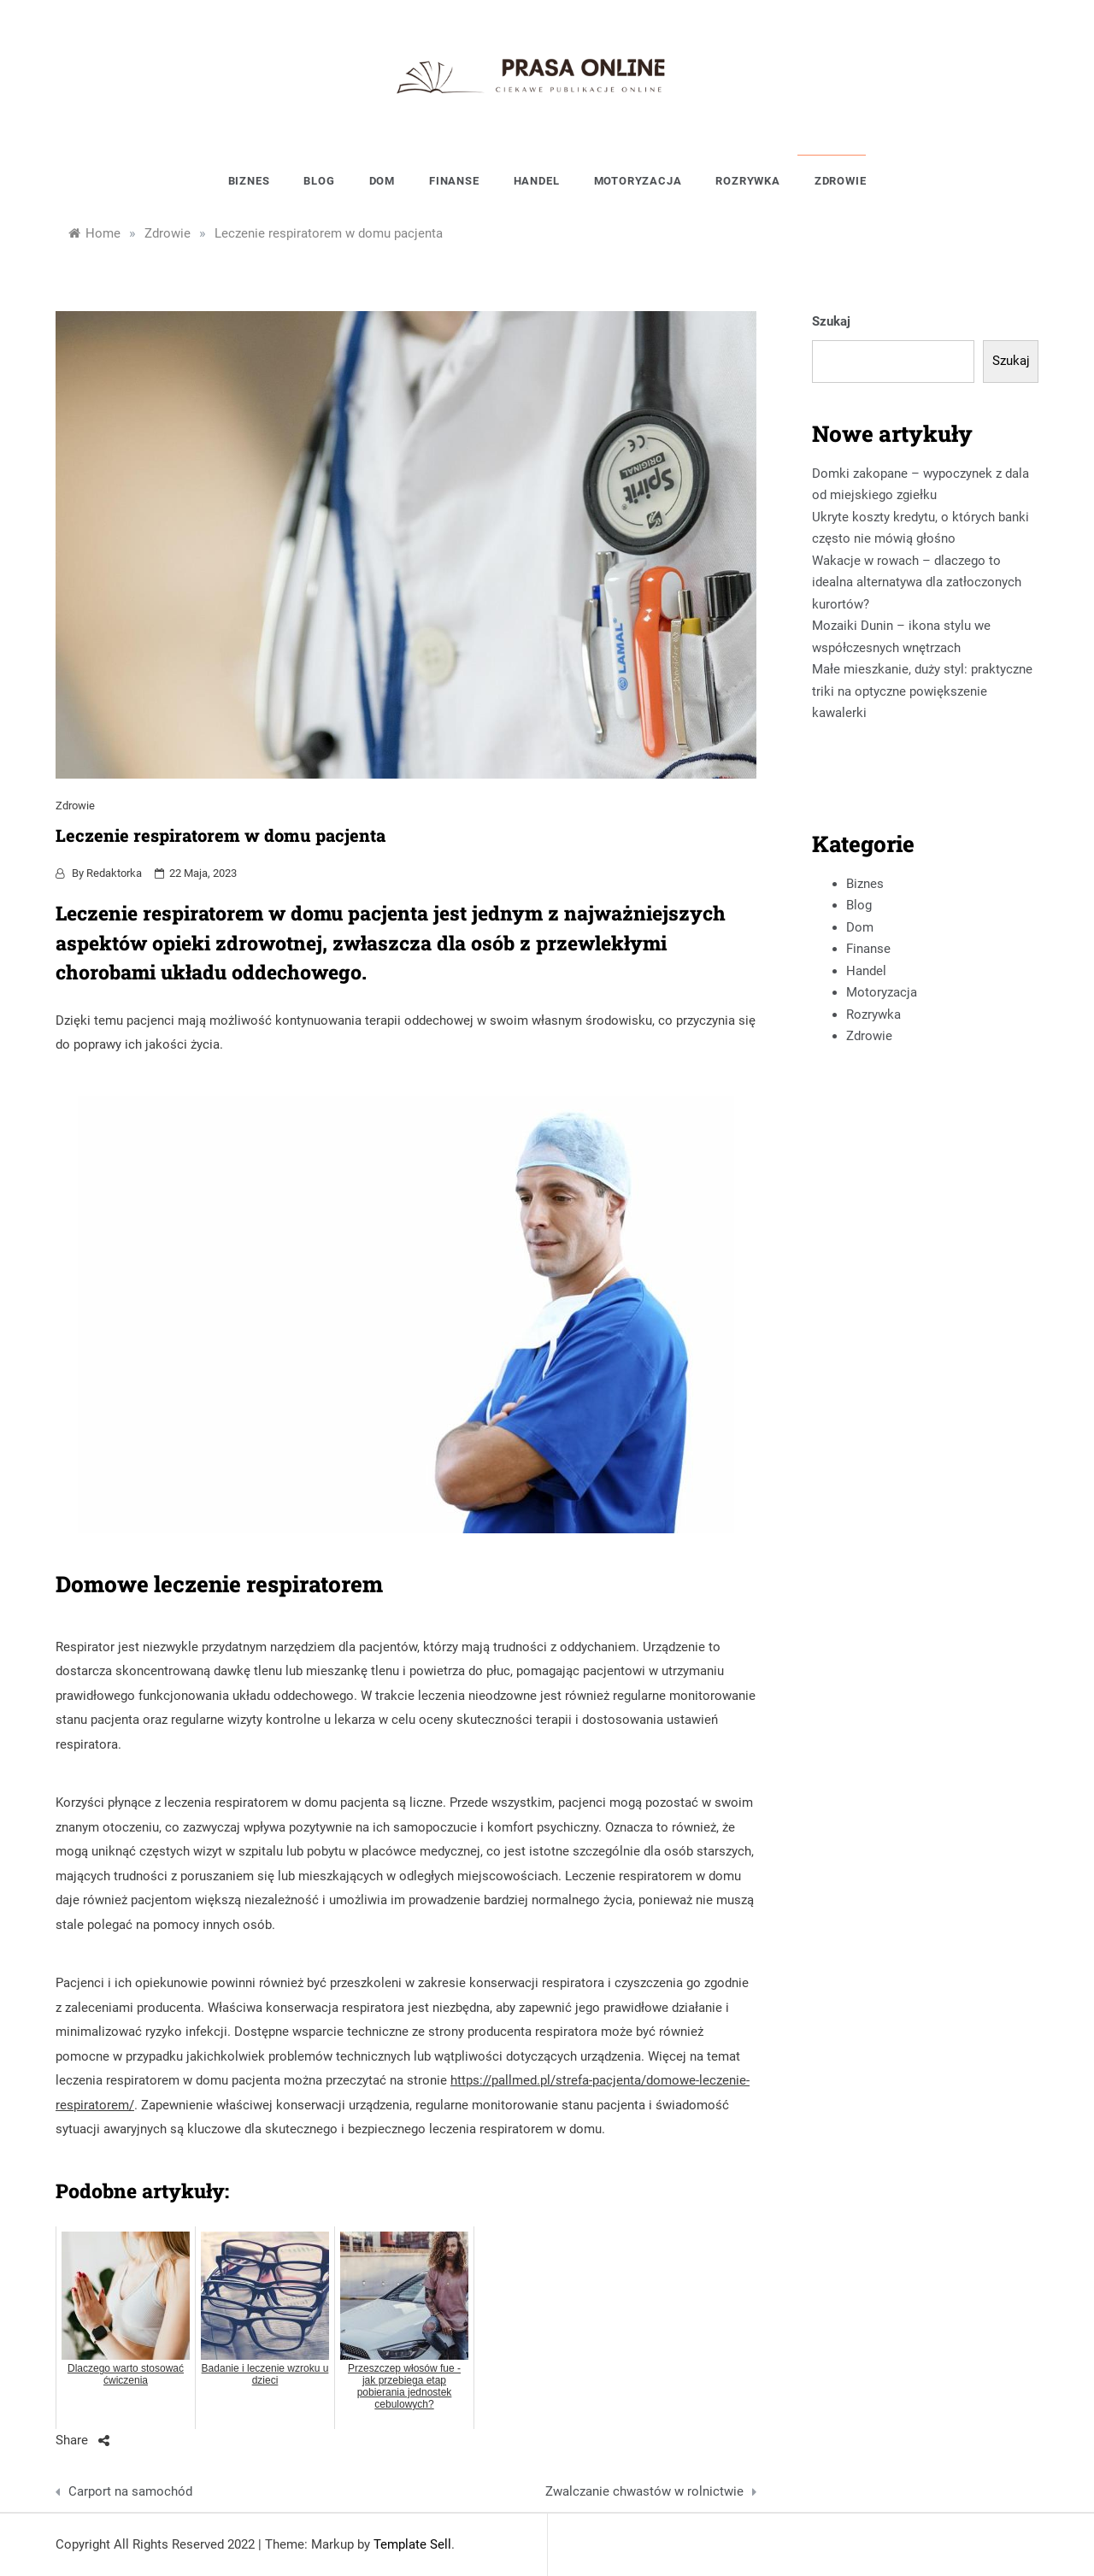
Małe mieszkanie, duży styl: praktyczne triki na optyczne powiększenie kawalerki (922, 691)
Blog (318, 180)
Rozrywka (747, 180)
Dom (382, 180)
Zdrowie (841, 180)
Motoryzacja (638, 180)
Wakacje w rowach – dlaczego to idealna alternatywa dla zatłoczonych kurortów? (916, 582)
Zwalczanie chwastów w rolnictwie (644, 2491)
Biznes (249, 180)
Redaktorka (114, 873)
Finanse (454, 180)
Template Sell (412, 2544)
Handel (537, 180)
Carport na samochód (130, 2491)
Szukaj (831, 321)
